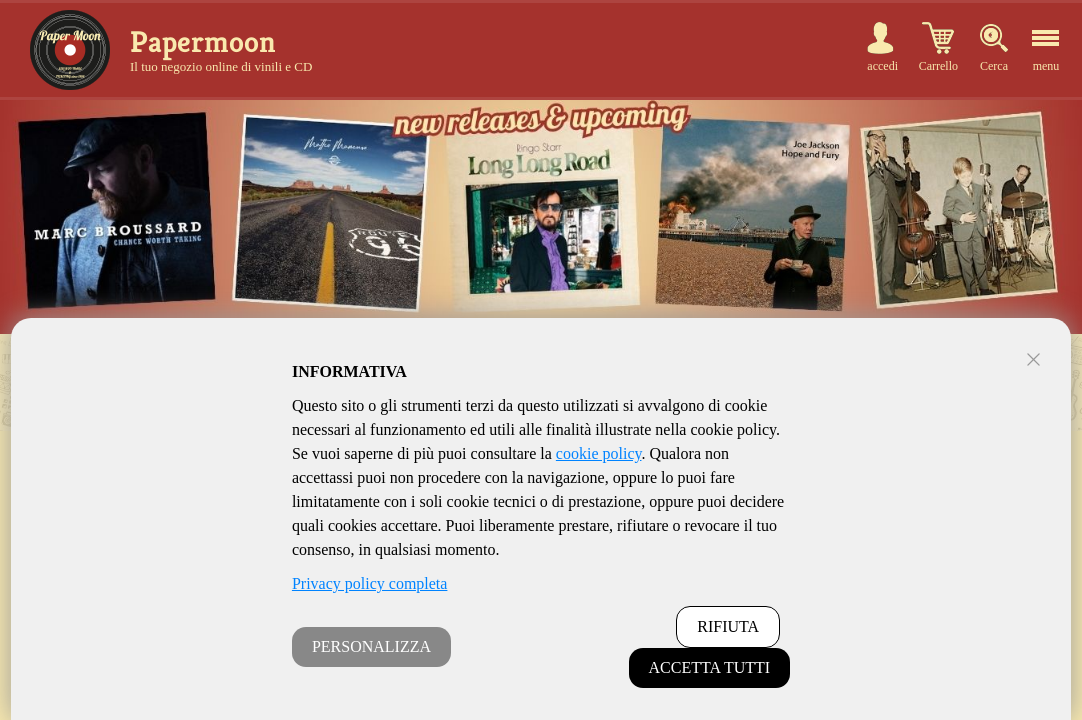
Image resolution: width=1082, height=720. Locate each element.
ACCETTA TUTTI (710, 667)
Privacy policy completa (370, 583)
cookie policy (599, 453)
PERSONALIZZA (371, 646)
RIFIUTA (728, 626)
